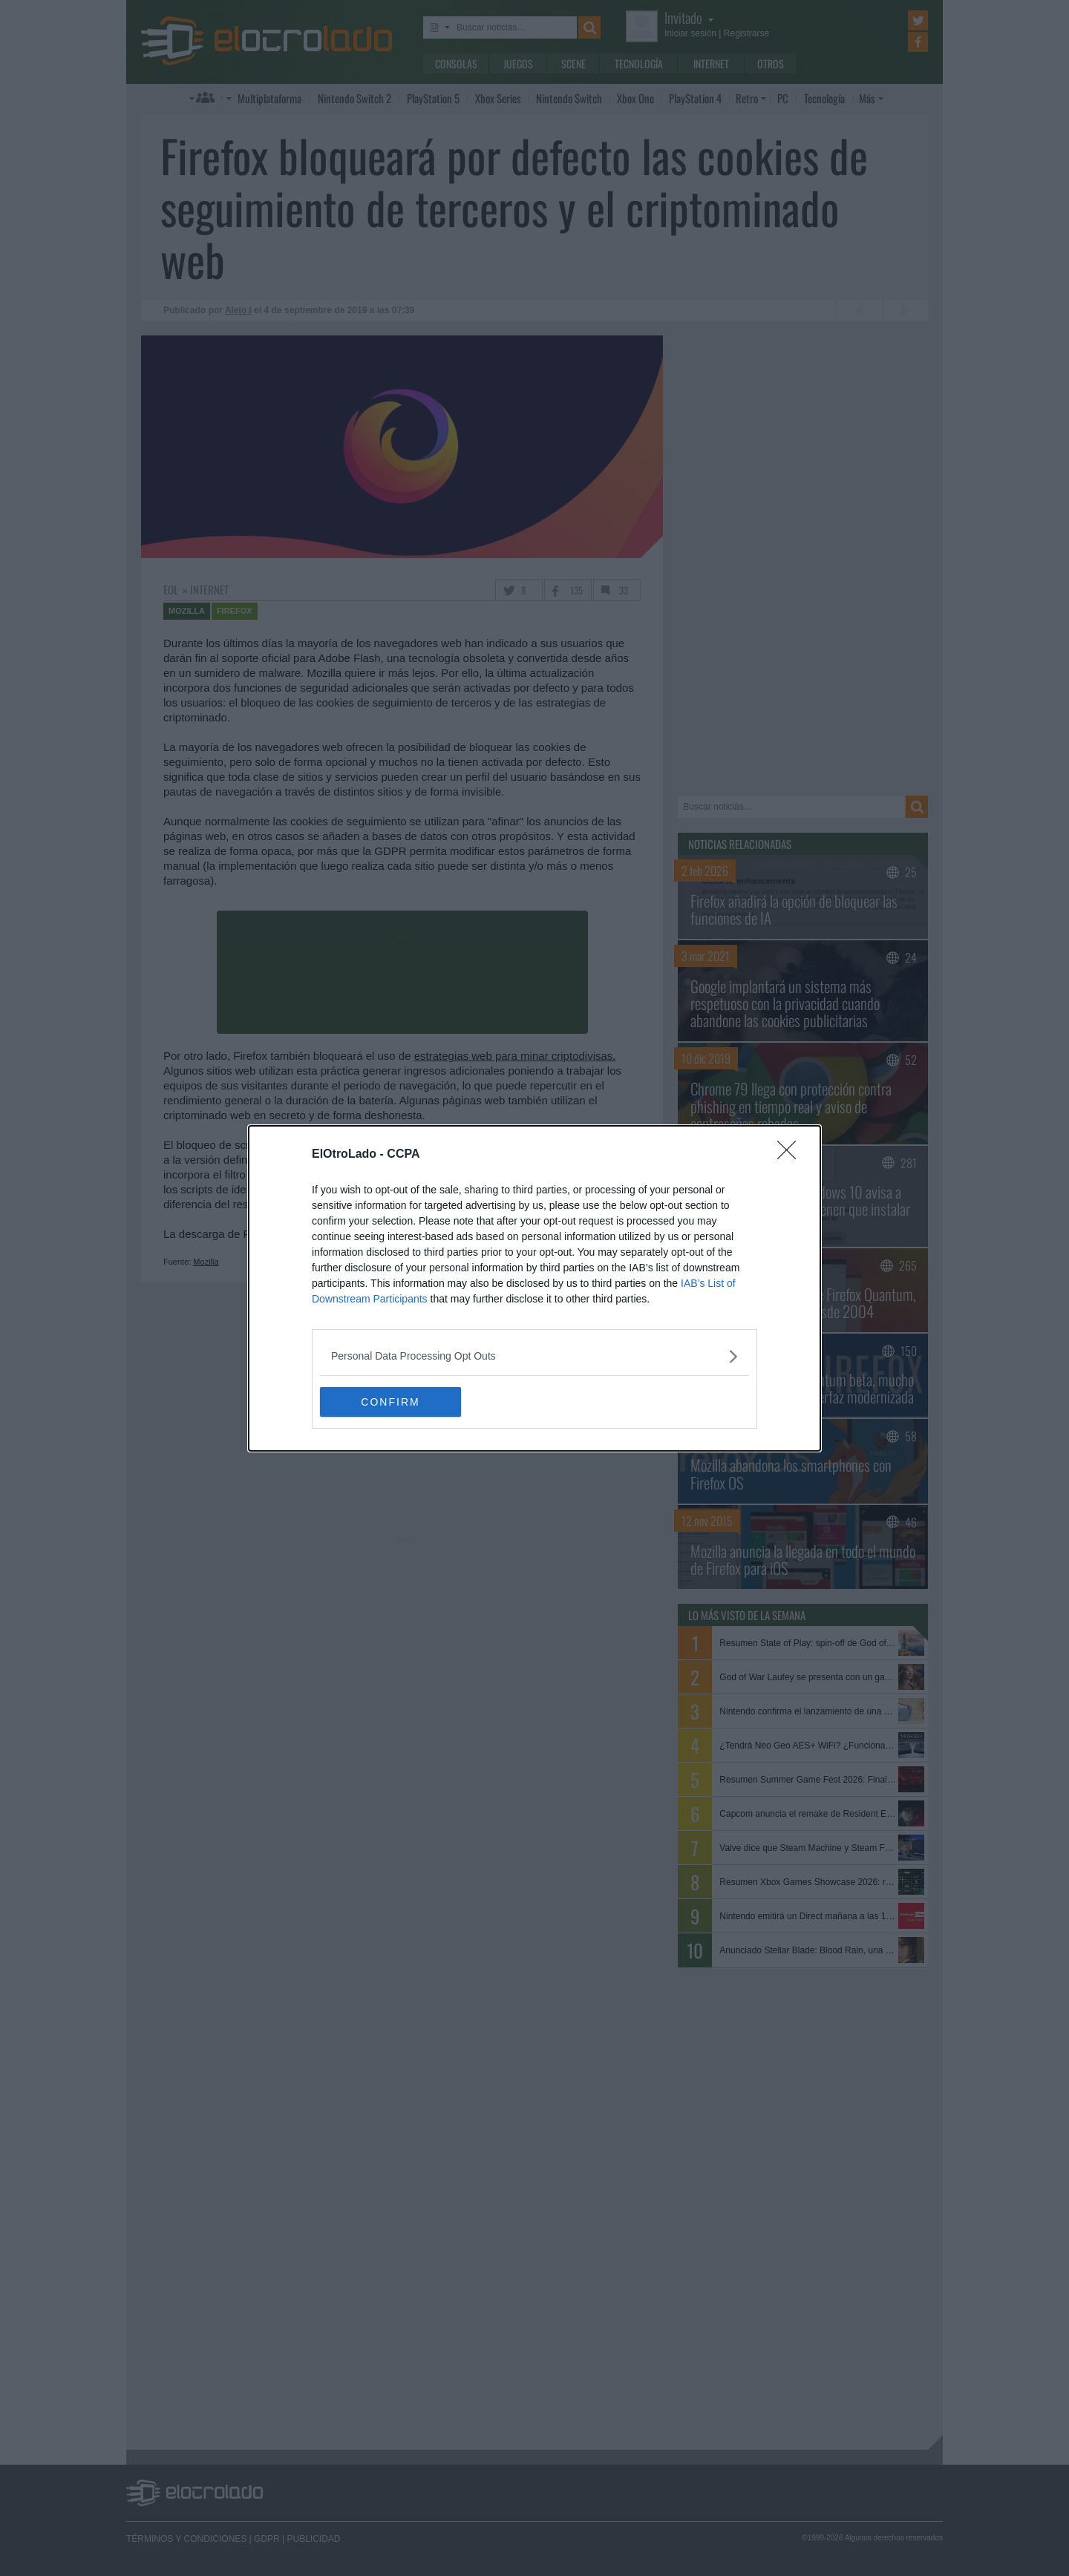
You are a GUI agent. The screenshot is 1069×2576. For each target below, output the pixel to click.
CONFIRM (390, 1402)
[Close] (791, 1155)
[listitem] (534, 1356)
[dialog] (534, 1288)
